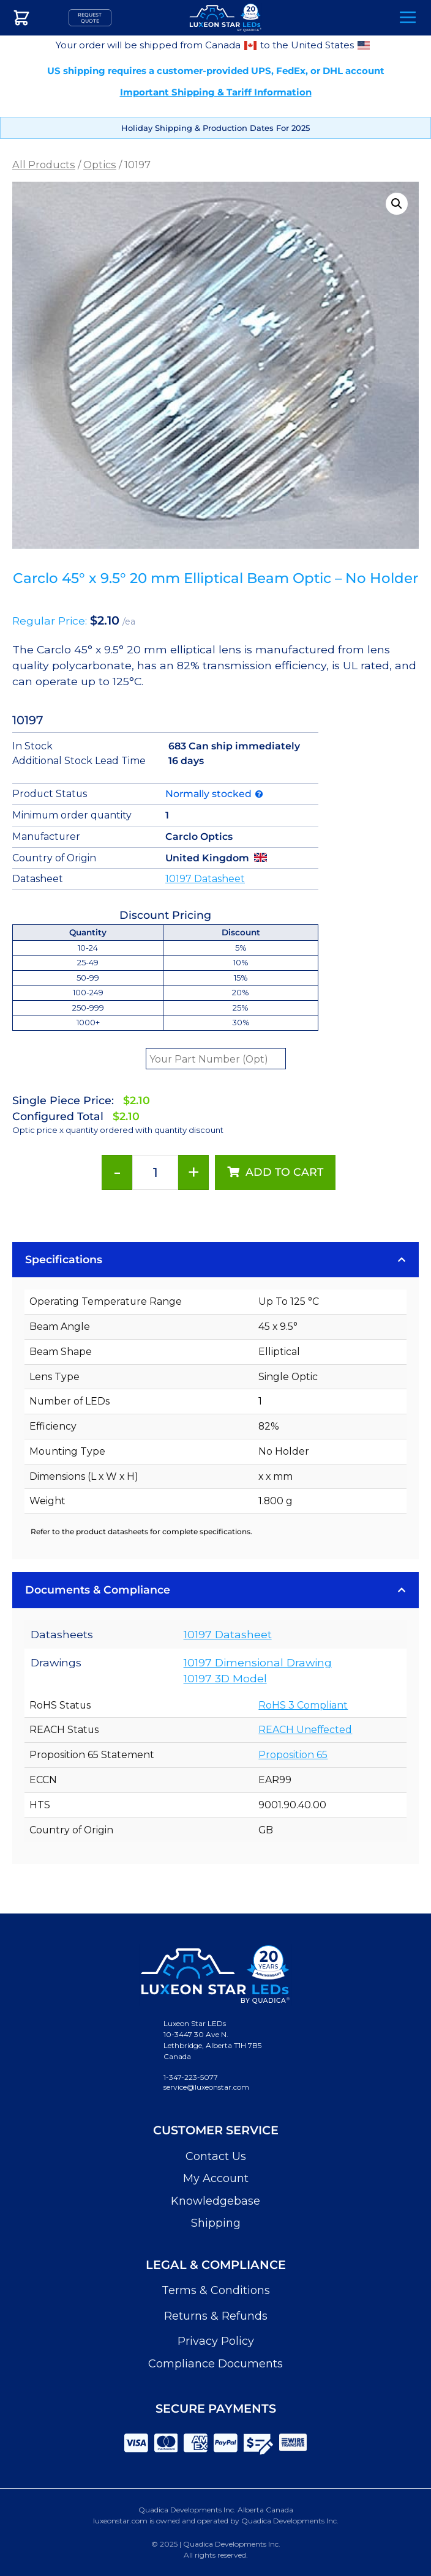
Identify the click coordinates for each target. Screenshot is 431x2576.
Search (373, 18)
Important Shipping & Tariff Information (216, 92)
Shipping (216, 2223)
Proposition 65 (293, 1755)
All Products (43, 164)
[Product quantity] (155, 1172)
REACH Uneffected (305, 1729)
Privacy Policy (216, 2341)
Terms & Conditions (216, 2290)
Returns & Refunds (216, 2316)
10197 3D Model (225, 1678)
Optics (99, 164)
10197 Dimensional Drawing (258, 1662)
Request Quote (90, 18)
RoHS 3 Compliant (303, 1705)
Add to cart (284, 1171)
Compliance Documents (215, 2363)
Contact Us (216, 2156)
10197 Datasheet (205, 879)
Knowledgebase (215, 2201)
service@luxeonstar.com (206, 2087)
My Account (216, 2178)
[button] (397, 204)
